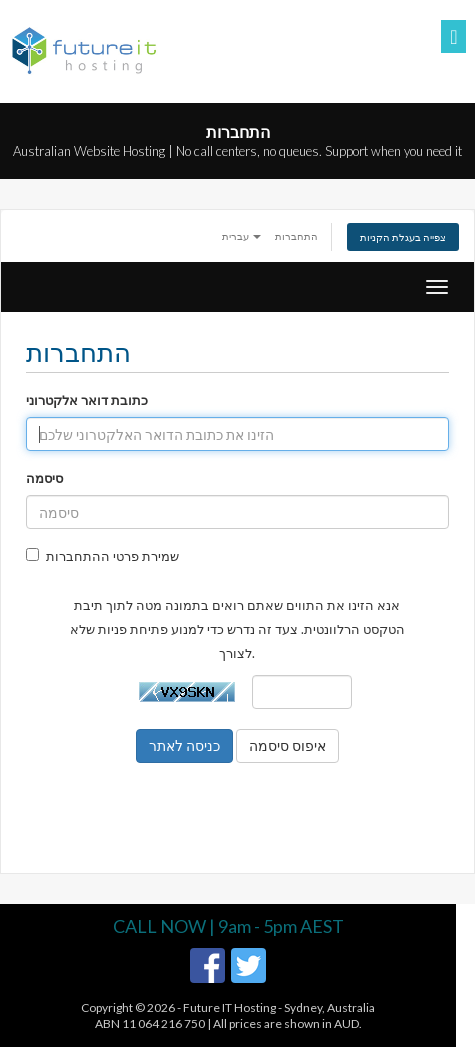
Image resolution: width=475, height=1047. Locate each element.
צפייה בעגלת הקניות (403, 237)
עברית (241, 236)
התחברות (296, 236)
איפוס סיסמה (287, 745)
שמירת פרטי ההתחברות (102, 556)
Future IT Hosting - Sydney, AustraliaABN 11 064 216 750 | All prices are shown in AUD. (235, 1015)
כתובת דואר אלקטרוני (87, 400)
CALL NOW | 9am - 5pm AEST (228, 926)
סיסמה (44, 478)
